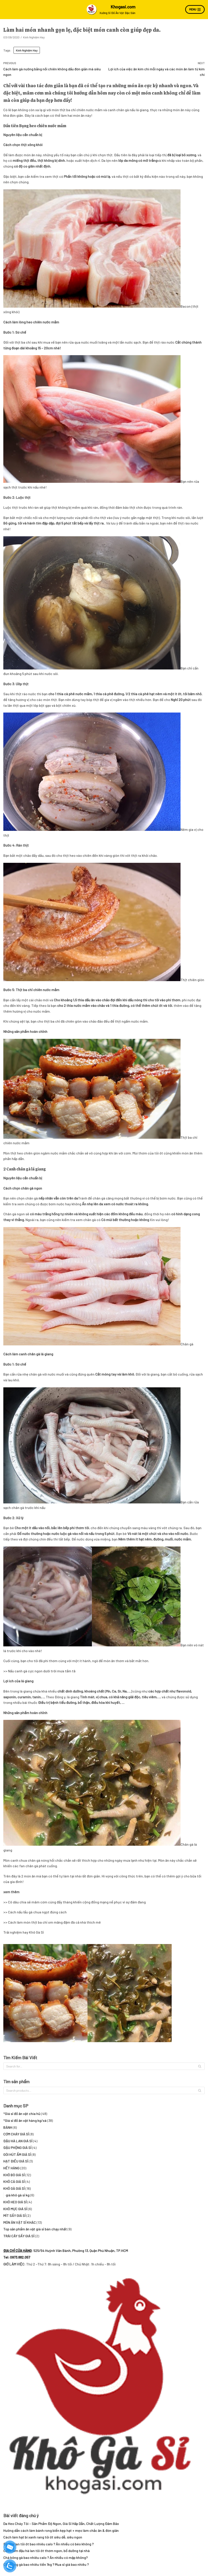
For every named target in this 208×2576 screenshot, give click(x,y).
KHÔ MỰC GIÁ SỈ (15, 2209)
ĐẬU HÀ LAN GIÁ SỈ (17, 2141)
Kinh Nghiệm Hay (34, 37)
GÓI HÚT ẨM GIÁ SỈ (17, 2154)
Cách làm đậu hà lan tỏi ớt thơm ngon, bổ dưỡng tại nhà (46, 2550)
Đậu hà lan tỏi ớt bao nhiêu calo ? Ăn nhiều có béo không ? (48, 2544)
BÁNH (7, 2127)
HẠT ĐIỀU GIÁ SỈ (15, 2161)
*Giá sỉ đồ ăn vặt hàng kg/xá (25, 2120)
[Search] (104, 2066)
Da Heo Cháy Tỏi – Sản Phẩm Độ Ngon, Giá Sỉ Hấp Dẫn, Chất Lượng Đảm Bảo (61, 2523)
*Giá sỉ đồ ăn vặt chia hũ (21, 2113)
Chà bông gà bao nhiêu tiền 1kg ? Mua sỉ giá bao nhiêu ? (46, 2564)
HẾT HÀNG (11, 2168)
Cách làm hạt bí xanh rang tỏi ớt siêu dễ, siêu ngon (42, 2537)
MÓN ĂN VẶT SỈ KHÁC (19, 2222)
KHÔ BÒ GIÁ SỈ (14, 2175)
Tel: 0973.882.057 (16, 2257)
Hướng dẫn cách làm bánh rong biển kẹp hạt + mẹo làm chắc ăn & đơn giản (61, 2530)
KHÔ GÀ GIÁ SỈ (14, 2188)
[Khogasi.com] (110, 9)
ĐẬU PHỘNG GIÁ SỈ (17, 2147)
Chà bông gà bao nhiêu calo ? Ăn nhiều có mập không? (45, 2557)
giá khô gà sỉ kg (17, 2195)
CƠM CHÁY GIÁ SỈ (16, 2134)
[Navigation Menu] (195, 9)
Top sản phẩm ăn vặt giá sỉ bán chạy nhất (35, 2229)
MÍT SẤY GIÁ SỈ (14, 2215)
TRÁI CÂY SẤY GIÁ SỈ (18, 2236)
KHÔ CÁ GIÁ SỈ (14, 2181)
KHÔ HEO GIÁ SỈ (15, 2202)
